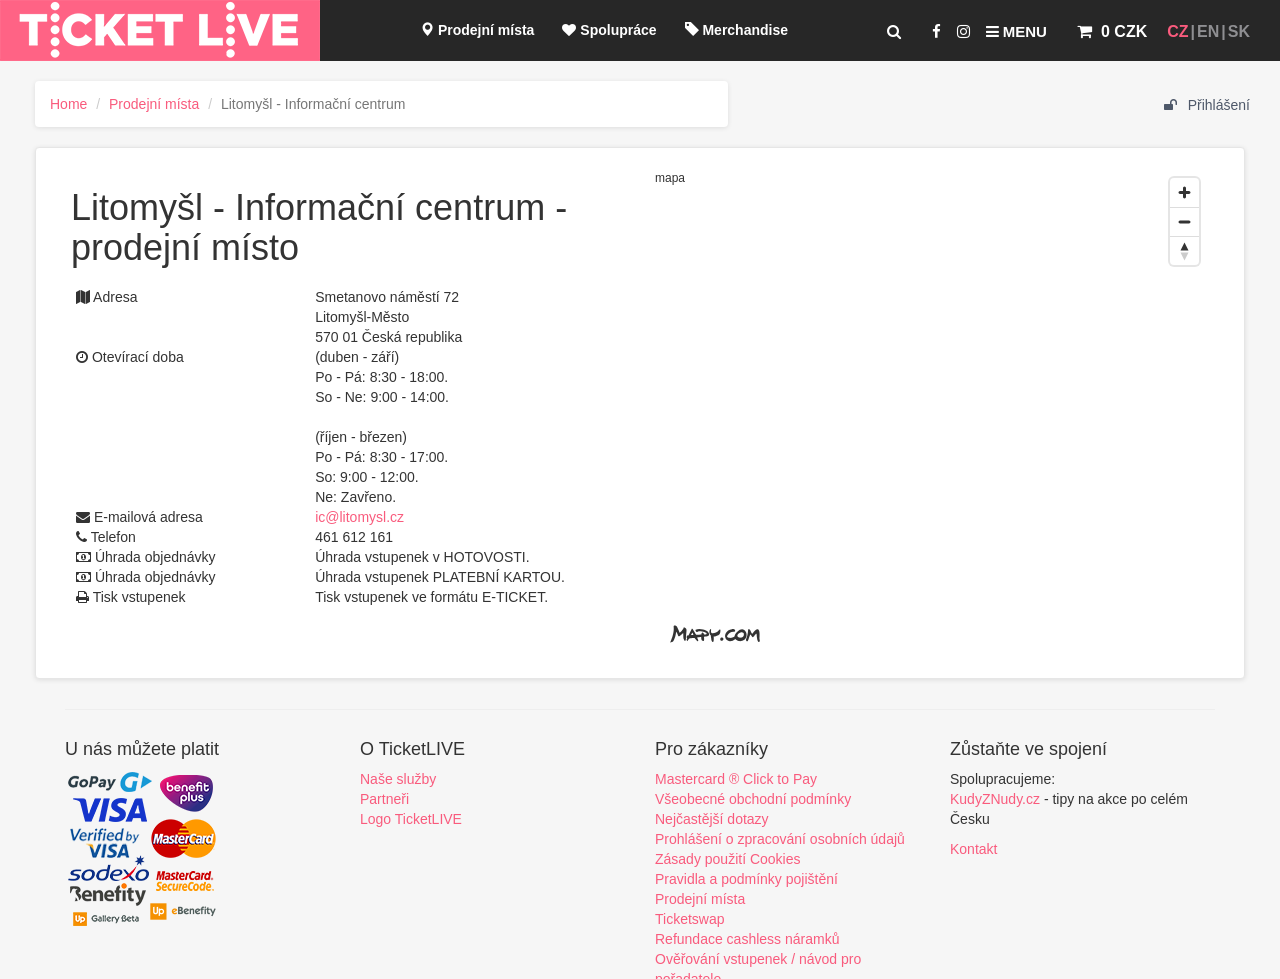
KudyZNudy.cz (995, 799)
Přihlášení (1207, 105)
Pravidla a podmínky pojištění (746, 879)
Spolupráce (609, 30)
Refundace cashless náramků (747, 939)
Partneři (384, 799)
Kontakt (973, 849)
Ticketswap (690, 919)
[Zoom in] (1184, 192)
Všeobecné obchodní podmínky (753, 799)
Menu (1016, 31)
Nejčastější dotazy (712, 819)
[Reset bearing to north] (1184, 250)
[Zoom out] (1184, 221)
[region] (932, 413)
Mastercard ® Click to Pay (736, 779)
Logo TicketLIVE (411, 819)
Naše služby (398, 779)
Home (68, 104)
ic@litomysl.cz (359, 517)
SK (1239, 31)
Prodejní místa (477, 30)
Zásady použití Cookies (728, 859)
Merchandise (736, 30)
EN (1208, 31)
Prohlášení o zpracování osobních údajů (780, 839)
